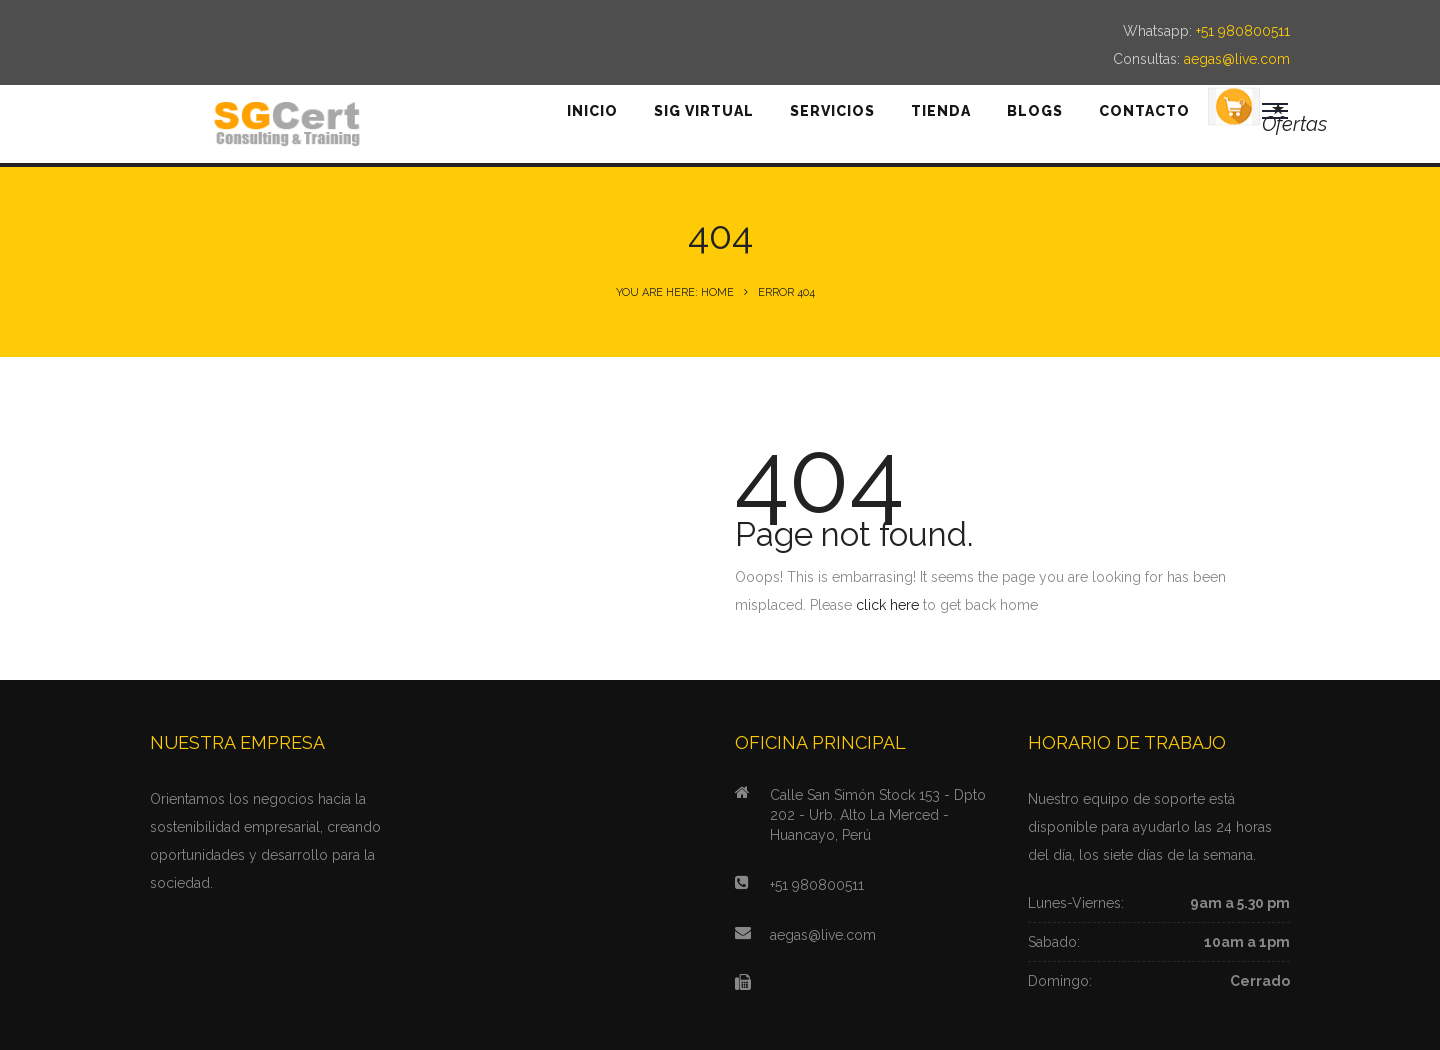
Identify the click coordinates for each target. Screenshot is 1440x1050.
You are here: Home (675, 292)
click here (887, 605)
